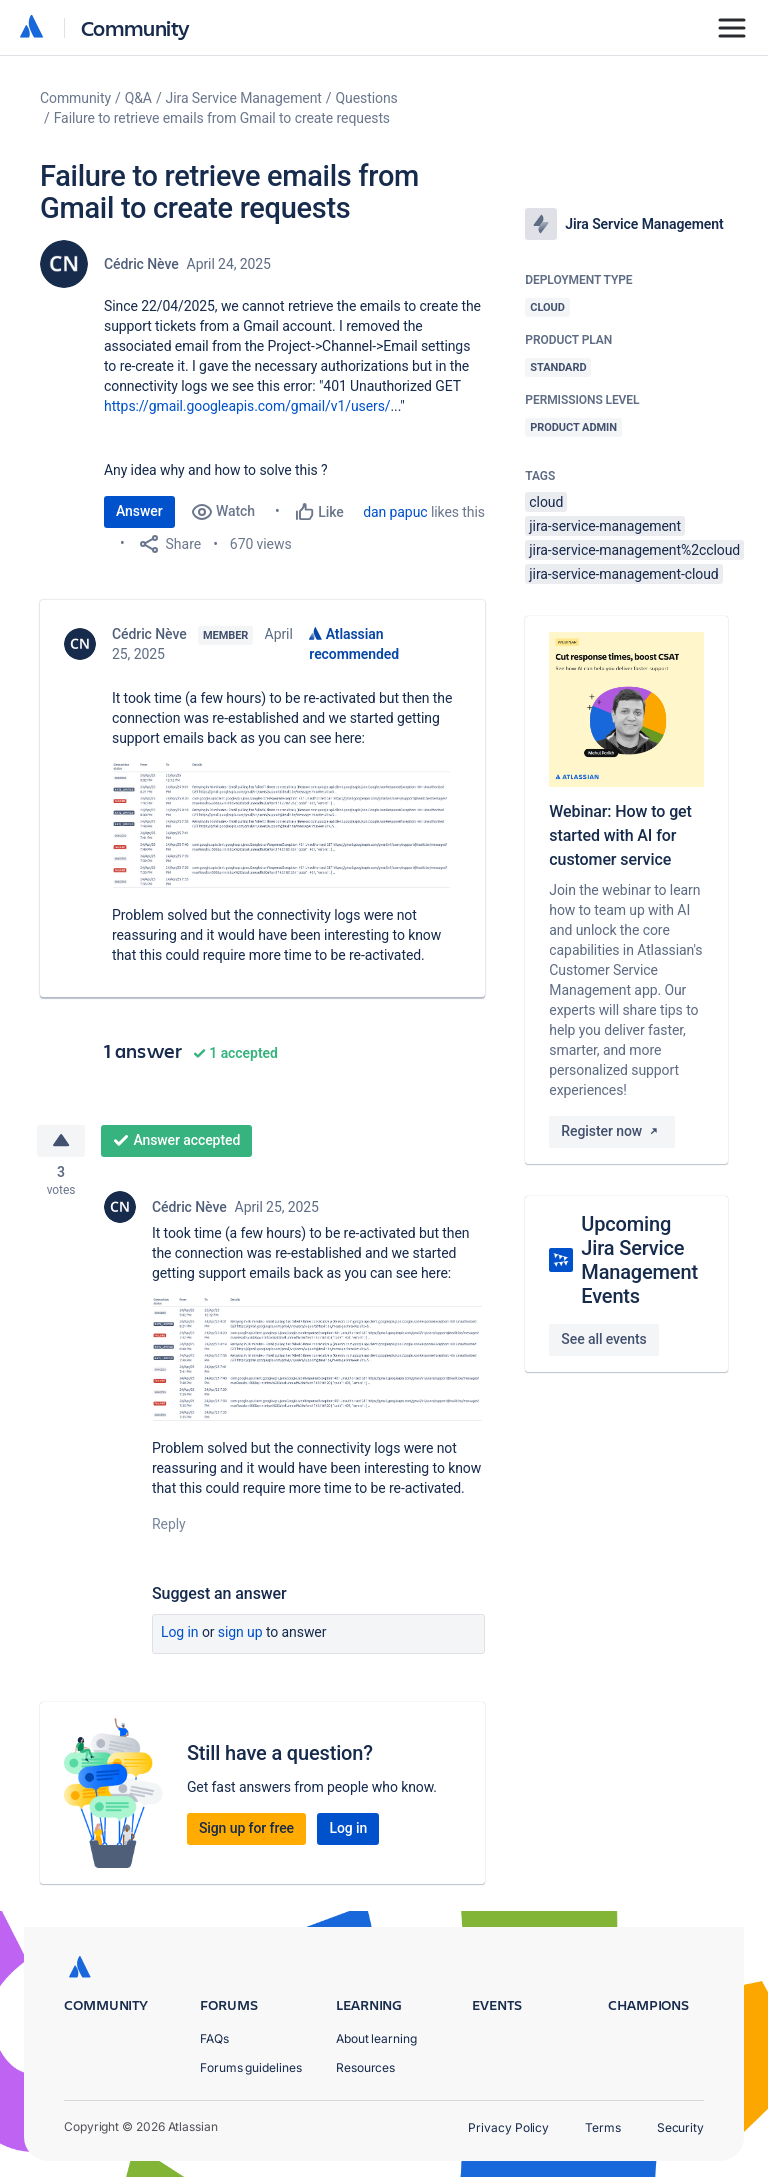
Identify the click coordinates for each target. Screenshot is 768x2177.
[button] (282, 824)
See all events (603, 1339)
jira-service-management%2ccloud (634, 550)
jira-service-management (605, 526)
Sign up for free (246, 1830)
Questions (367, 98)
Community (135, 27)
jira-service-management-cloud (623, 574)
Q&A (138, 98)
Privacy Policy (508, 2127)
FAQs (214, 2038)
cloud (546, 502)
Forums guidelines (251, 2067)
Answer (139, 511)
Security (680, 2127)
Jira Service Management (244, 98)
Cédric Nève (141, 264)
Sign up (240, 1634)
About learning (376, 2038)
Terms (603, 2127)
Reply (169, 1526)
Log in (180, 1634)
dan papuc (395, 512)
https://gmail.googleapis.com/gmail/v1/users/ (247, 406)
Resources (365, 2067)
